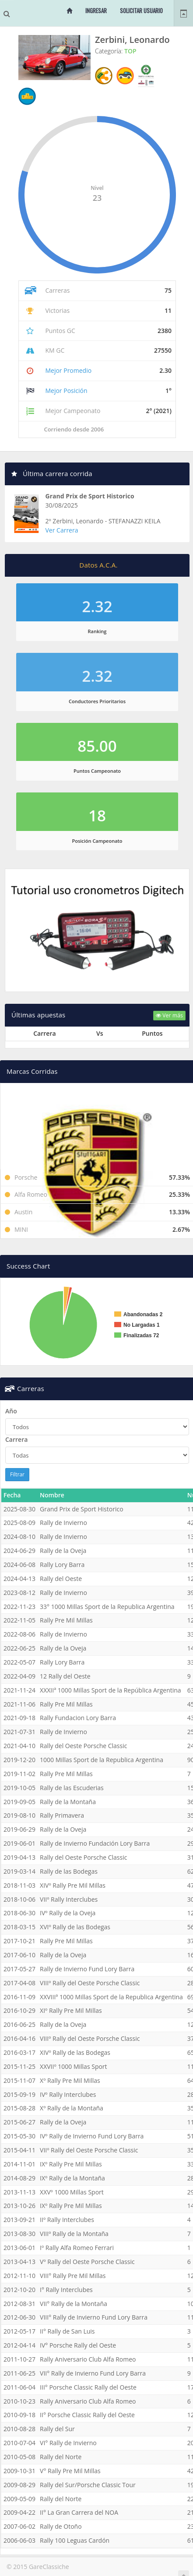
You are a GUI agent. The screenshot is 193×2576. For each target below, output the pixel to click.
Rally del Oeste (61, 1578)
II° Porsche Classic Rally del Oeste (87, 2415)
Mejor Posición (66, 390)
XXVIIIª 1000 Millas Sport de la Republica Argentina (111, 1997)
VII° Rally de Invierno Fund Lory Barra (93, 2373)
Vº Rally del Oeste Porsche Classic (87, 2261)
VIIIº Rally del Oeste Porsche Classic (90, 1983)
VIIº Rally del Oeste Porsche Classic (89, 2150)
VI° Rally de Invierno (68, 2443)
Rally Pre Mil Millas (66, 1620)
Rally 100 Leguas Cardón (74, 2540)
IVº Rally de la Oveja (67, 1913)
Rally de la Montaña (68, 1802)
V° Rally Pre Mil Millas (70, 2471)
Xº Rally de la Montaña (71, 2108)
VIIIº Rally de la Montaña (74, 2233)
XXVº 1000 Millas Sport (72, 2192)
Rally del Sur (57, 2429)
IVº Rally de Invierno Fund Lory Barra (92, 2136)
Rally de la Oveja (63, 1550)
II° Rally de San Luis (67, 2331)
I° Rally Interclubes (66, 2289)
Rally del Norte (60, 2457)
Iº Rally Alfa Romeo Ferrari (77, 2247)
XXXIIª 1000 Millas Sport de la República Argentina (110, 1690)
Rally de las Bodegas (69, 1871)
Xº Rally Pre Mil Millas (70, 2080)
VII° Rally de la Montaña (73, 2303)
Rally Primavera (62, 1815)
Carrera (16, 1439)
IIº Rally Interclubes (67, 2219)
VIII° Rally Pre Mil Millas (72, 2275)
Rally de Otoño (61, 2526)
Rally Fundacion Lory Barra (78, 1718)
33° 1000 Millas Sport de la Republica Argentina (107, 1606)
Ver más (169, 1015)
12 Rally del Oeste (65, 1676)
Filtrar (17, 1474)
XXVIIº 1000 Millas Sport (73, 2066)
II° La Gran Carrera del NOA (79, 2512)
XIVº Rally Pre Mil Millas (72, 1885)
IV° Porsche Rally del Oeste (78, 2345)
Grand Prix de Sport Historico (90, 496)
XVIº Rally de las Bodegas (75, 1927)
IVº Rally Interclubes (68, 2094)
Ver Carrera (62, 530)
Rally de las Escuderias (72, 1788)
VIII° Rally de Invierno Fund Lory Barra (93, 2317)
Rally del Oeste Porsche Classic (83, 1746)
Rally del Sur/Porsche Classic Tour (88, 2485)
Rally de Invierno (63, 1522)
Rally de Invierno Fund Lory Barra (87, 1969)
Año (11, 1411)
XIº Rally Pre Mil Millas (71, 2010)
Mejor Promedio (68, 370)
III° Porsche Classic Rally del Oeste (88, 2387)
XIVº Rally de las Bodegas (75, 2052)
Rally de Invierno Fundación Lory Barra (95, 1843)
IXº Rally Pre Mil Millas (71, 2164)
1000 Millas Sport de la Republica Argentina (101, 1760)
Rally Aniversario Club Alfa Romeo (88, 2359)
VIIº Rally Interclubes (69, 1899)
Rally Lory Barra (62, 1564)
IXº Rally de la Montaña (72, 2178)
